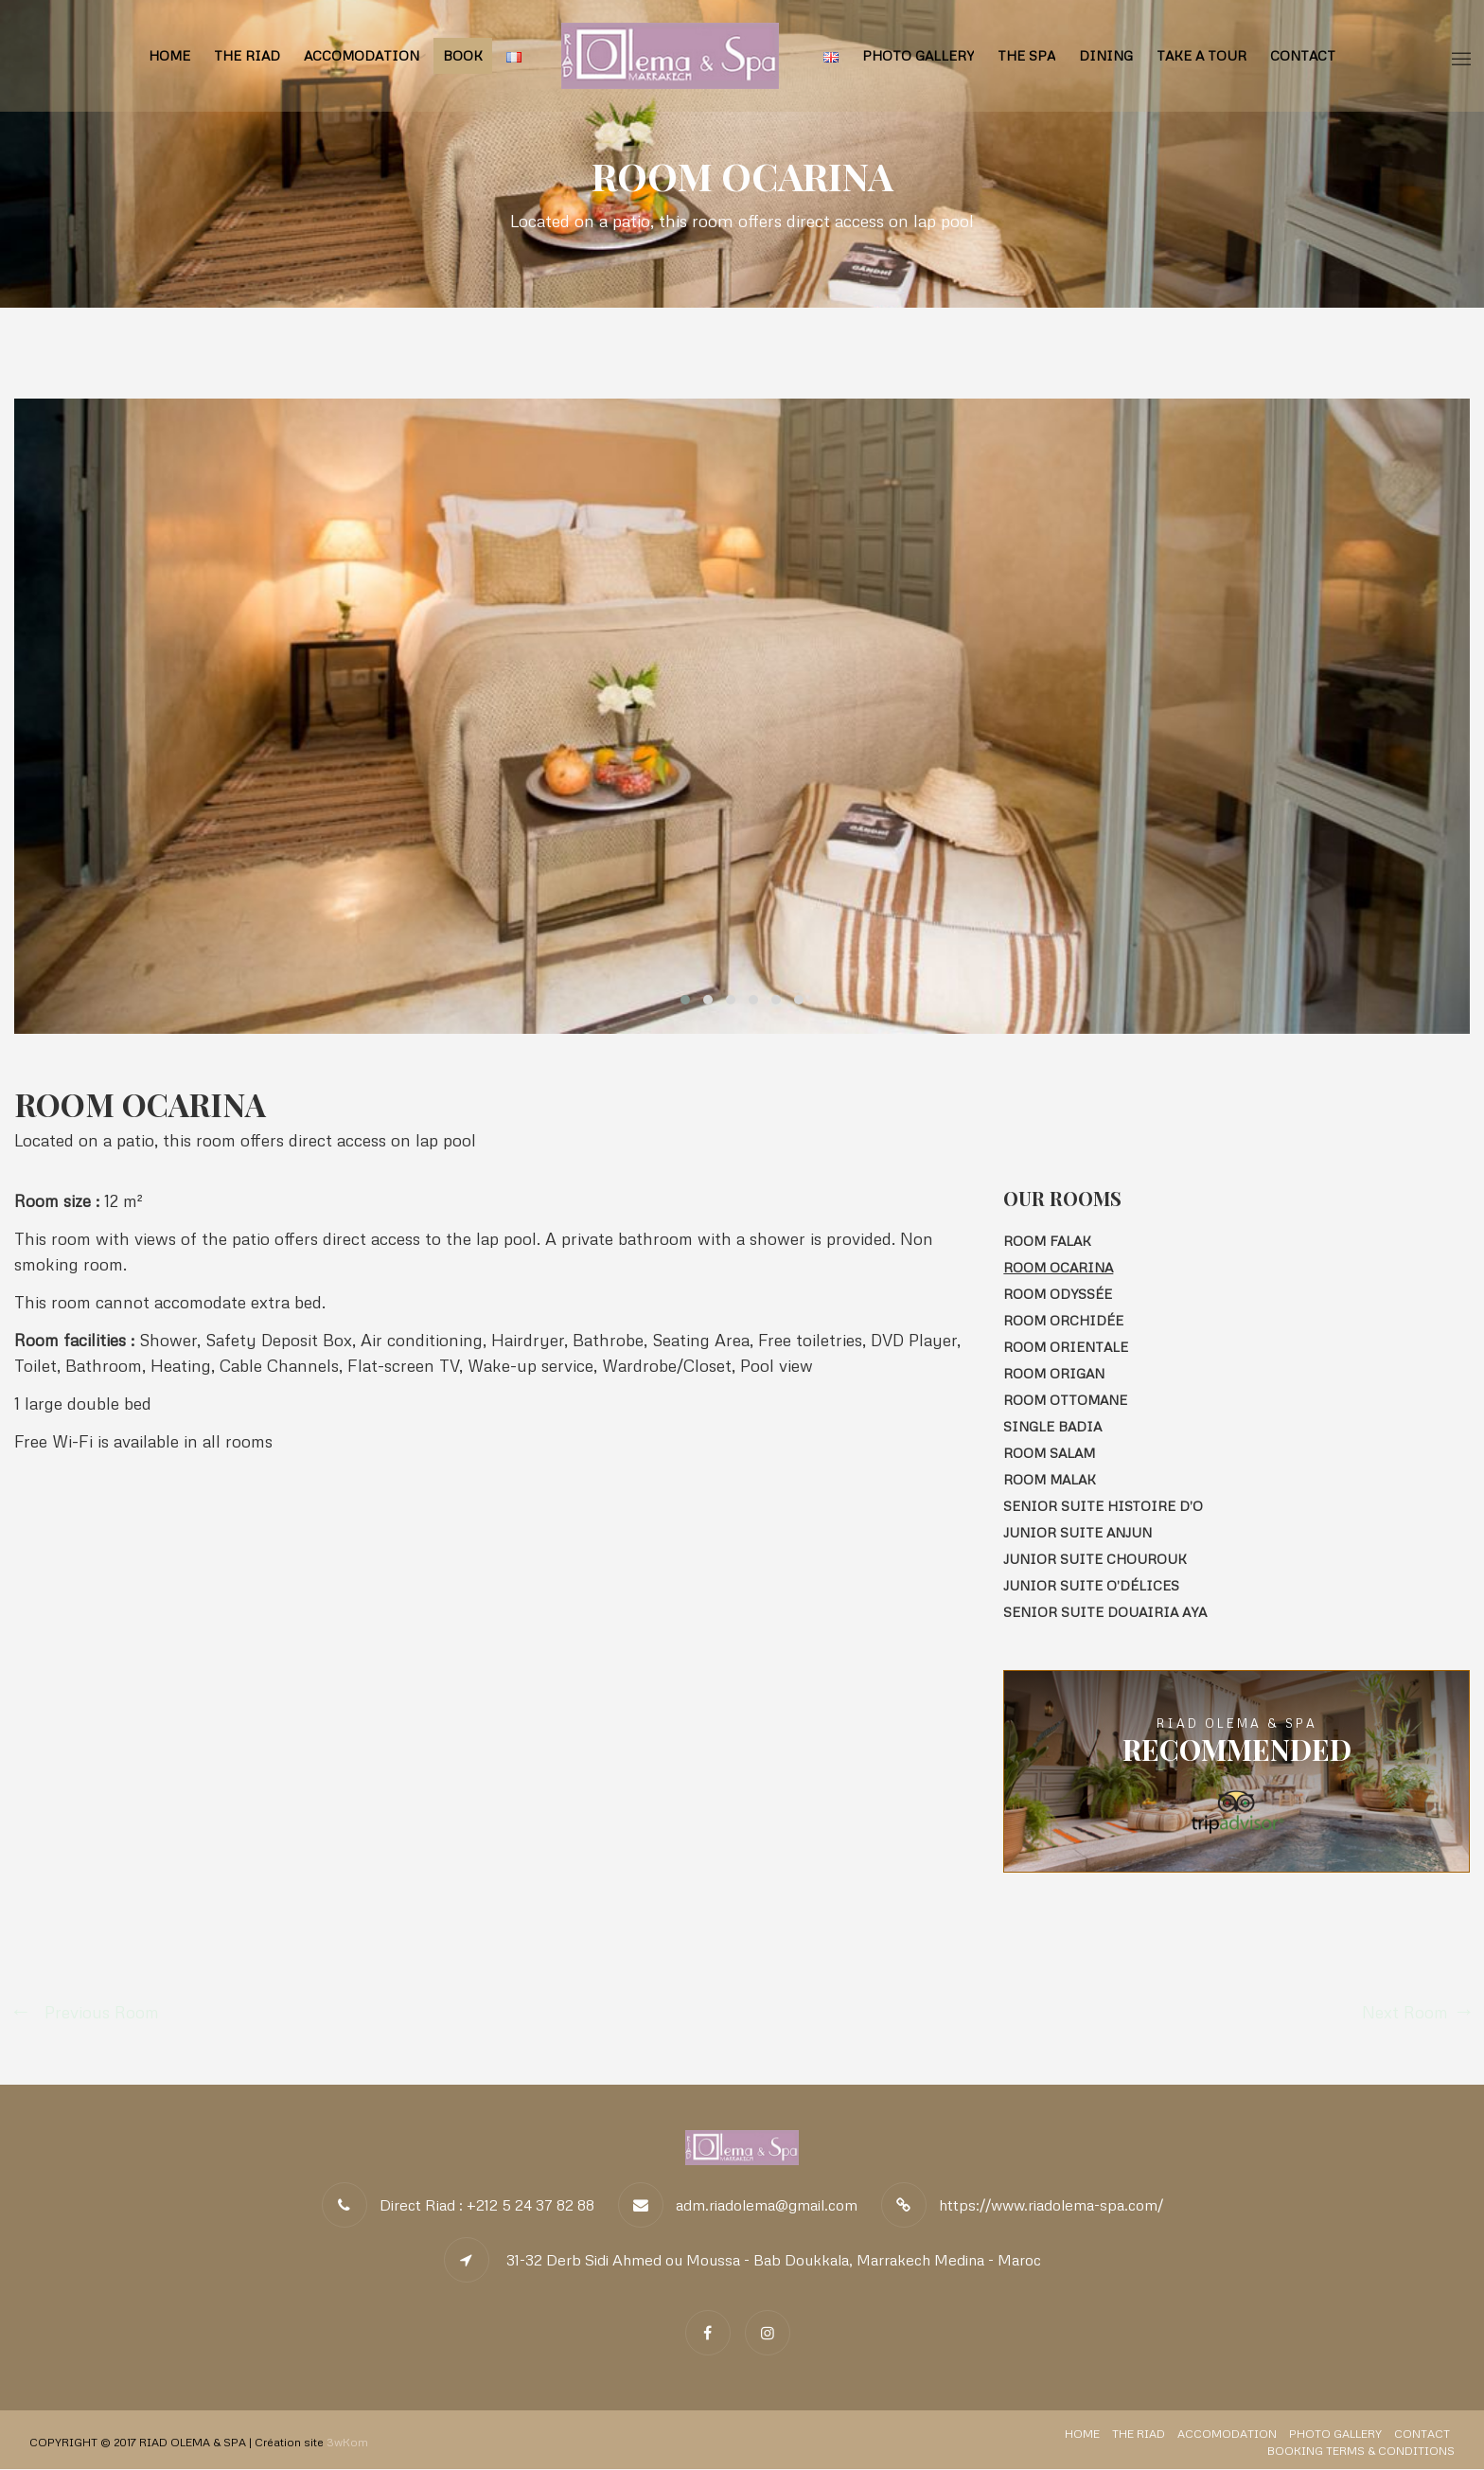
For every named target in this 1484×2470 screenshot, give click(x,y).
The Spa (1026, 55)
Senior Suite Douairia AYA (1105, 1612)
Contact (1302, 55)
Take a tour (1201, 55)
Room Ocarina (1058, 1267)
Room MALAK (1049, 1479)
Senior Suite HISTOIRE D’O (1103, 1506)
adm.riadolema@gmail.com (766, 2205)
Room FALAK (1047, 1241)
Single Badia (1052, 1426)
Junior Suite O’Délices (1091, 1585)
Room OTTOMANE (1065, 1400)
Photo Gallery (918, 55)
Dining (1106, 55)
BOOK (463, 55)
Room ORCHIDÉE (1063, 1320)
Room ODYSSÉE (1057, 1294)
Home (169, 55)
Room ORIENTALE (1065, 1347)
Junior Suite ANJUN (1077, 1532)
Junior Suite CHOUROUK (1095, 1559)
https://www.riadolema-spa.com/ (1051, 2205)
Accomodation (361, 55)
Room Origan (1053, 1373)
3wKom (347, 2443)
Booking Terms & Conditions (1361, 2451)
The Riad (247, 55)
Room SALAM (1049, 1453)
